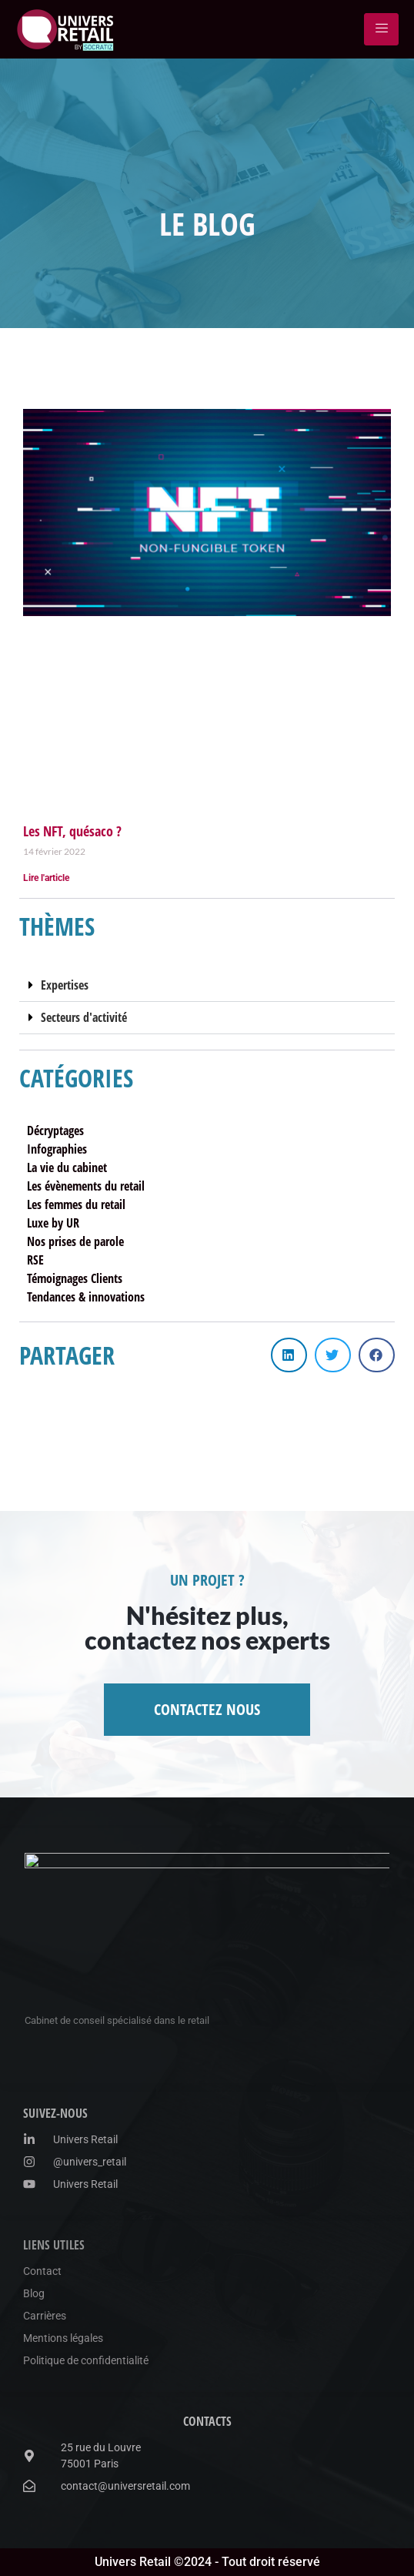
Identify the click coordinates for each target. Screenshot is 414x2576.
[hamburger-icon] (381, 29)
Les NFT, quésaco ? (72, 831)
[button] (207, 986)
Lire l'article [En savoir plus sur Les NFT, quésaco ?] (46, 878)
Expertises (64, 984)
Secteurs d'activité (84, 1017)
